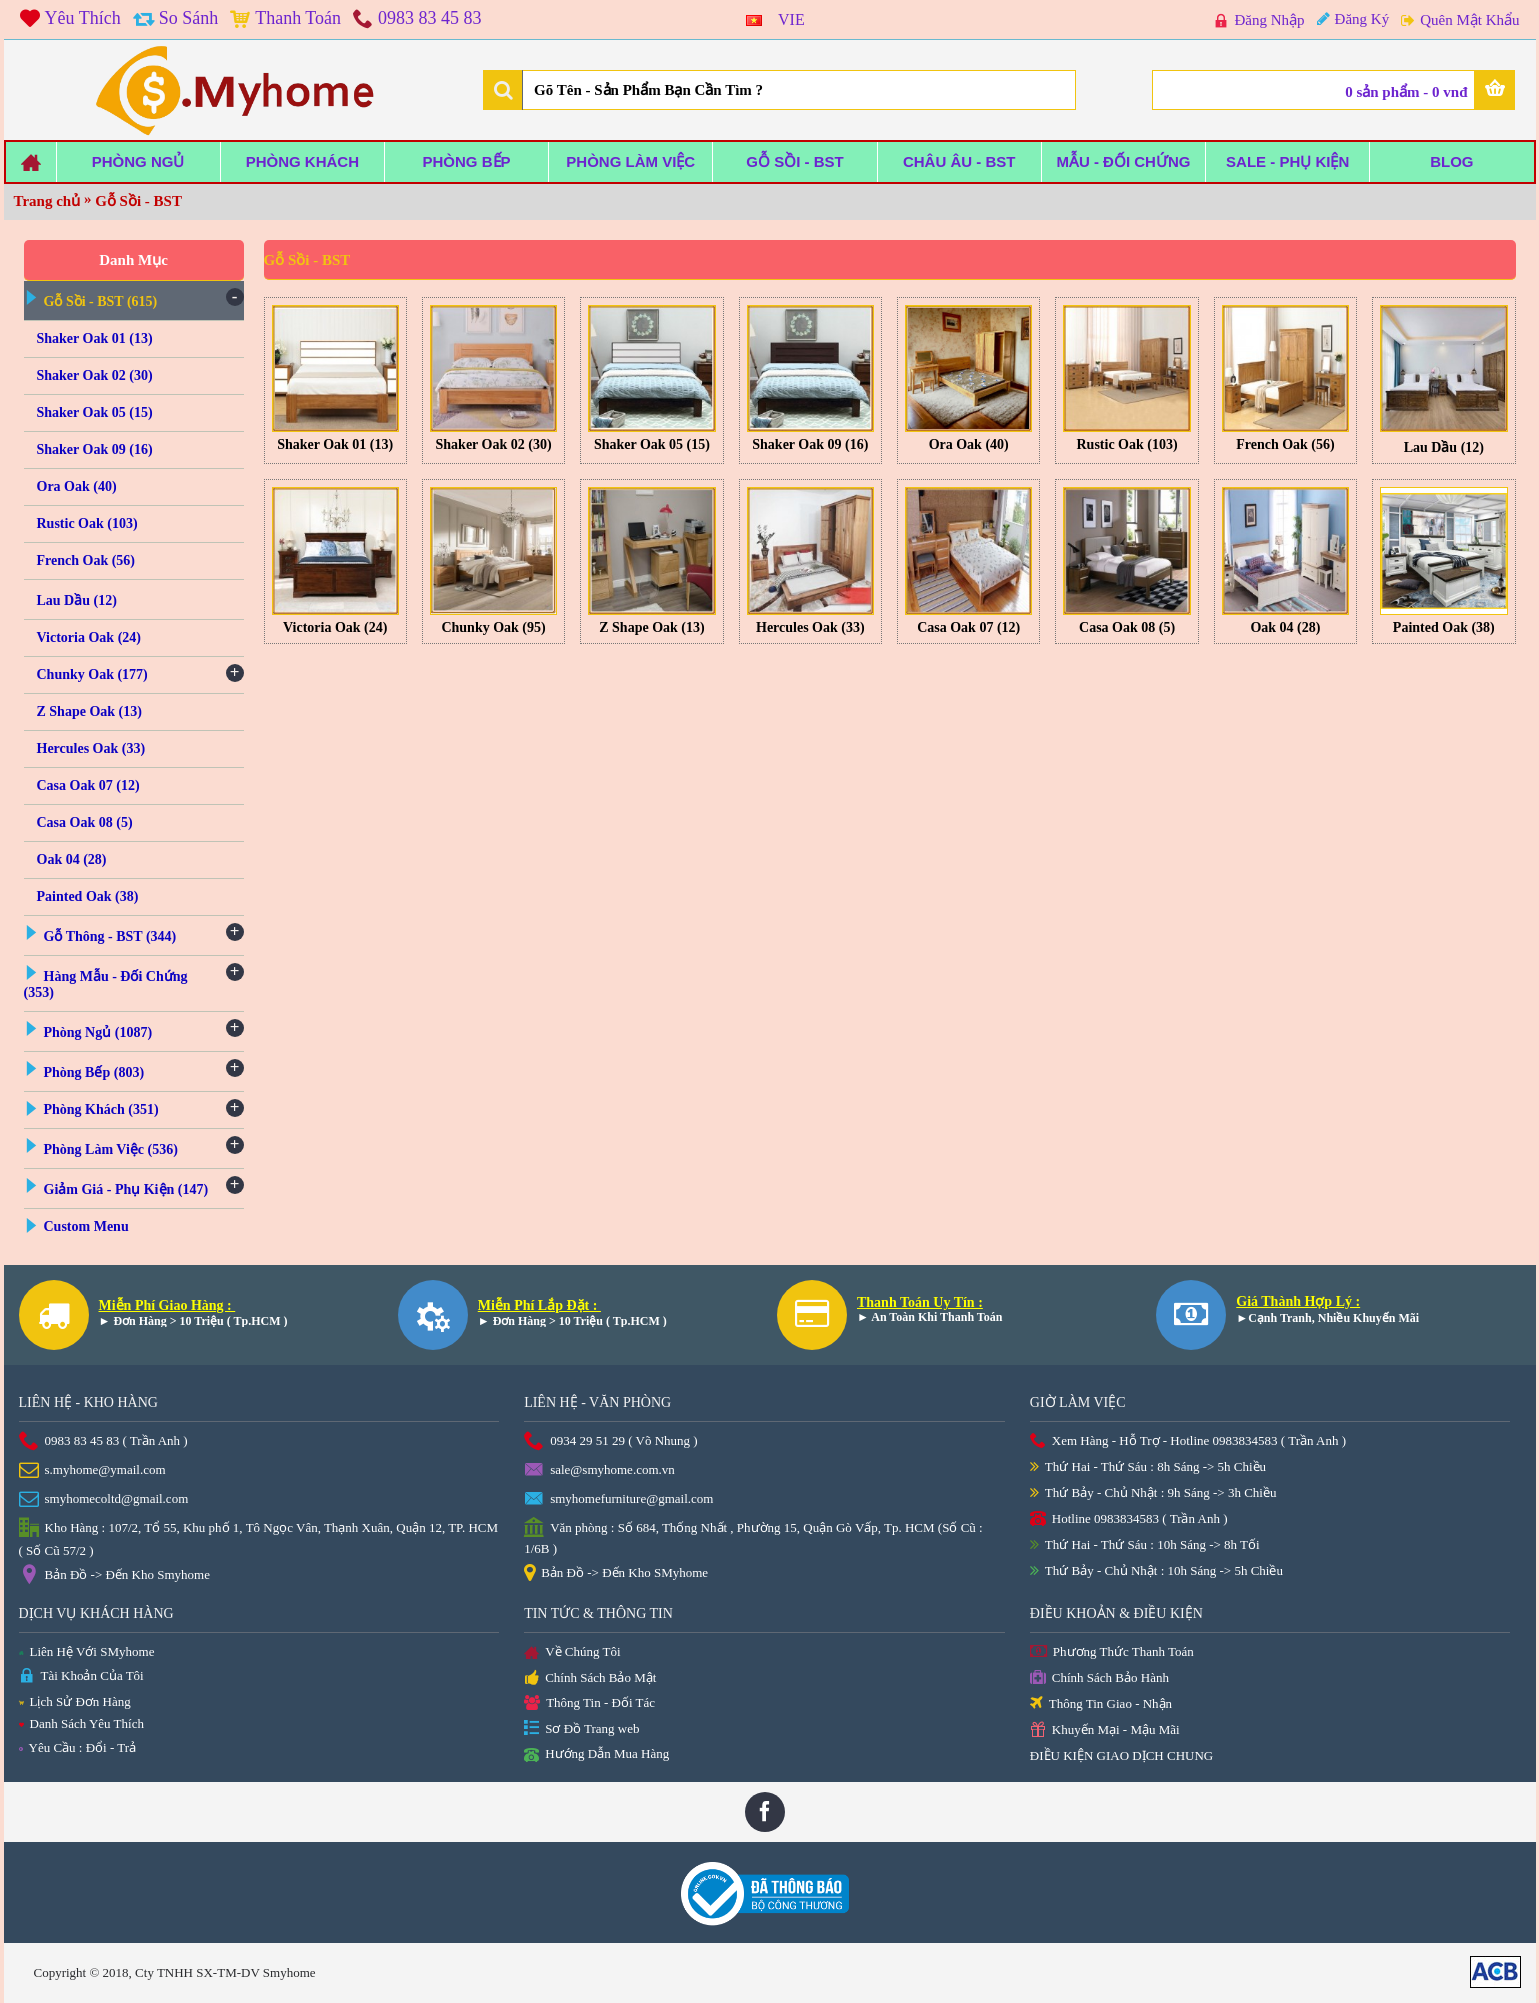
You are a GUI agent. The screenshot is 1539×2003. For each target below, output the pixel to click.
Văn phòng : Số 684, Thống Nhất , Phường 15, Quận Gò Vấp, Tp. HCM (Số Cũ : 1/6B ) (753, 1537)
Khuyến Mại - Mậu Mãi (1105, 1730)
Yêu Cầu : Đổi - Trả (78, 1747)
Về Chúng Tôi (572, 1653)
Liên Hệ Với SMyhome (87, 1651)
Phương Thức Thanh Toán (1112, 1652)
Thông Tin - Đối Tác (589, 1703)
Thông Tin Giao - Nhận (1101, 1704)
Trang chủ (47, 201)
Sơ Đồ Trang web (581, 1729)
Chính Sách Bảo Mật (590, 1679)
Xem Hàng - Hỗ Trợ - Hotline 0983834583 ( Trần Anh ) (1188, 1441)
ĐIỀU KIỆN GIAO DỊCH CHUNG (1121, 1755)
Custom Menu (86, 1226)
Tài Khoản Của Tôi (81, 1676)
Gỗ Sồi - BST (138, 201)
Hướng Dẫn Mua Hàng (596, 1755)
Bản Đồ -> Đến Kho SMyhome (616, 1574)
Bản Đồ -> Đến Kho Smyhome (114, 1576)
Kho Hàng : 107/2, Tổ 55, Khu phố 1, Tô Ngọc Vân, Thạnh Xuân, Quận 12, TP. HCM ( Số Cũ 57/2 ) (259, 1538)
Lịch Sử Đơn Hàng (75, 1701)
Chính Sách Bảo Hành (1099, 1678)
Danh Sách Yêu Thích (81, 1723)
